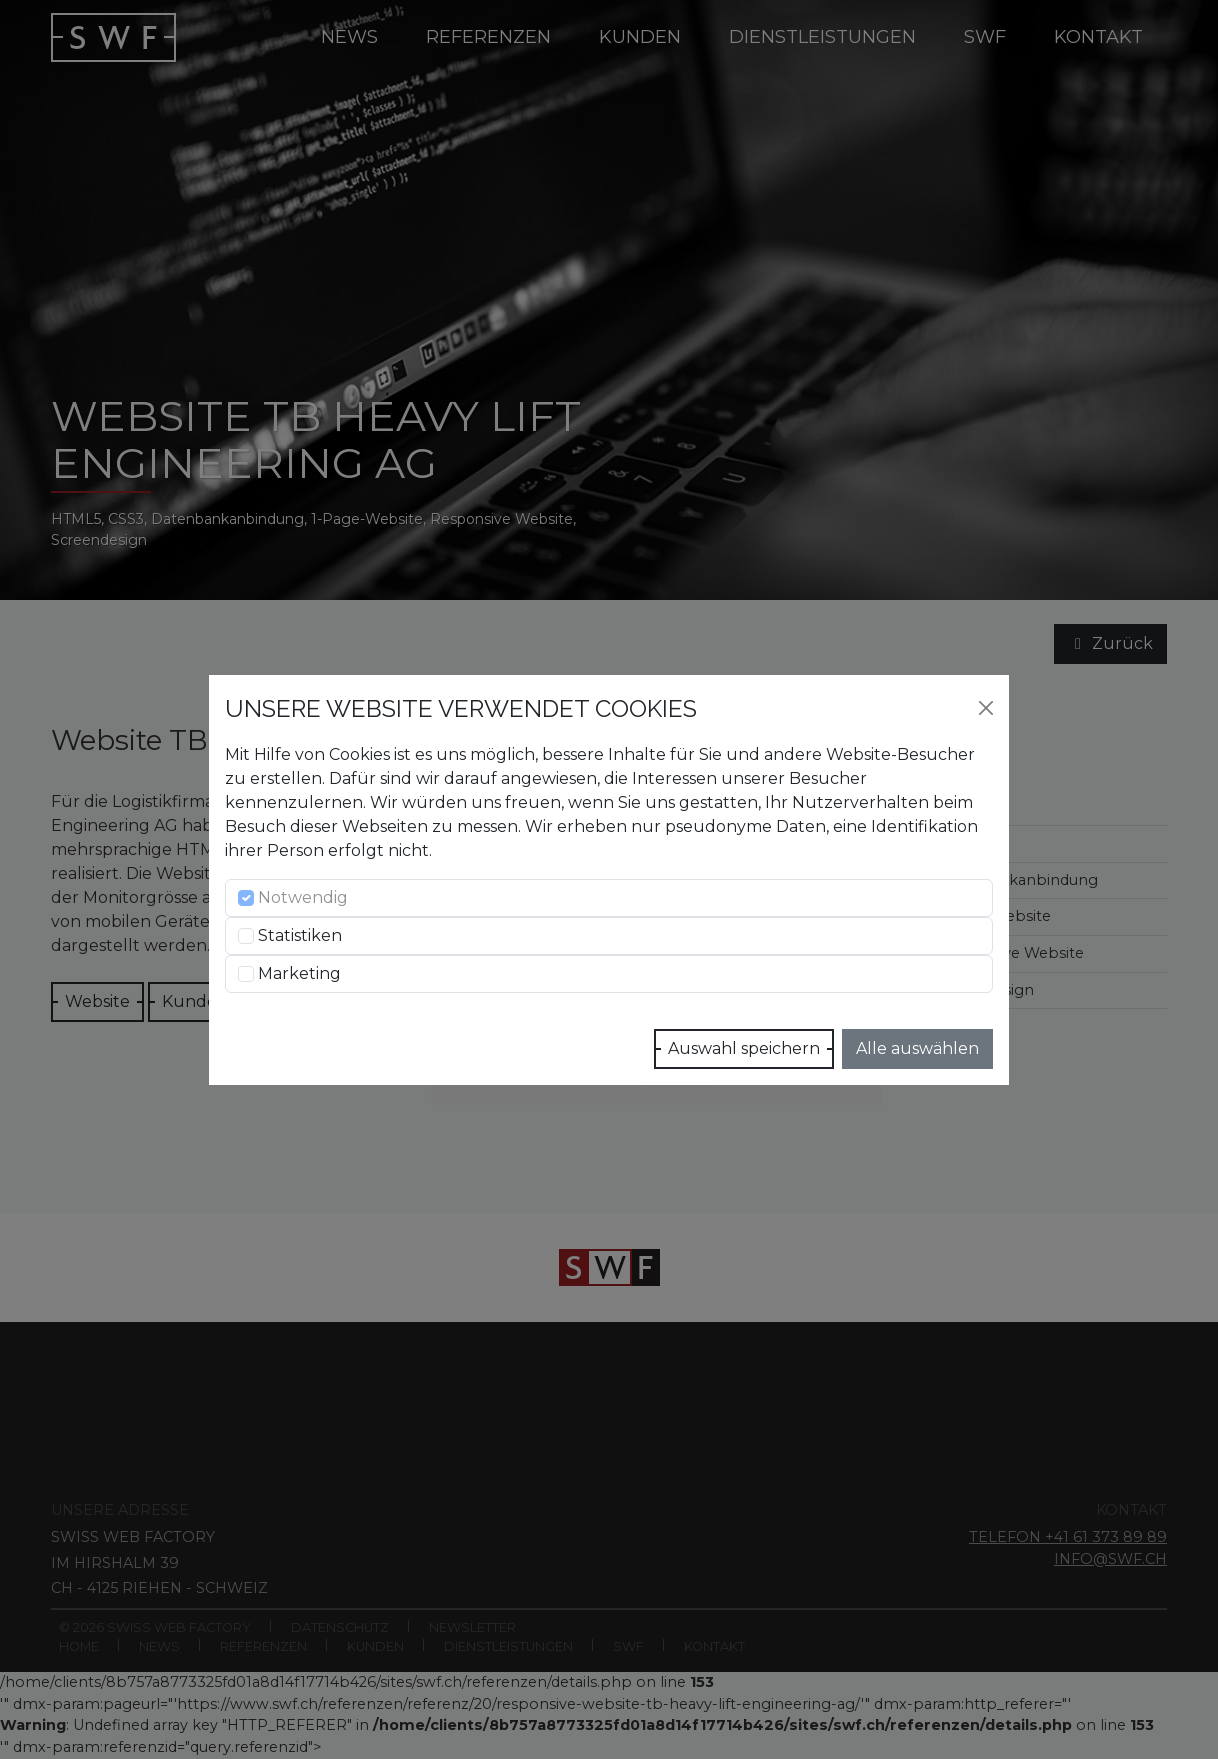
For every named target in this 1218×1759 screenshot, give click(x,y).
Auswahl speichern (744, 1048)
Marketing (299, 973)
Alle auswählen (917, 1048)
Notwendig (303, 897)
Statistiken (300, 935)
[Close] (986, 708)
